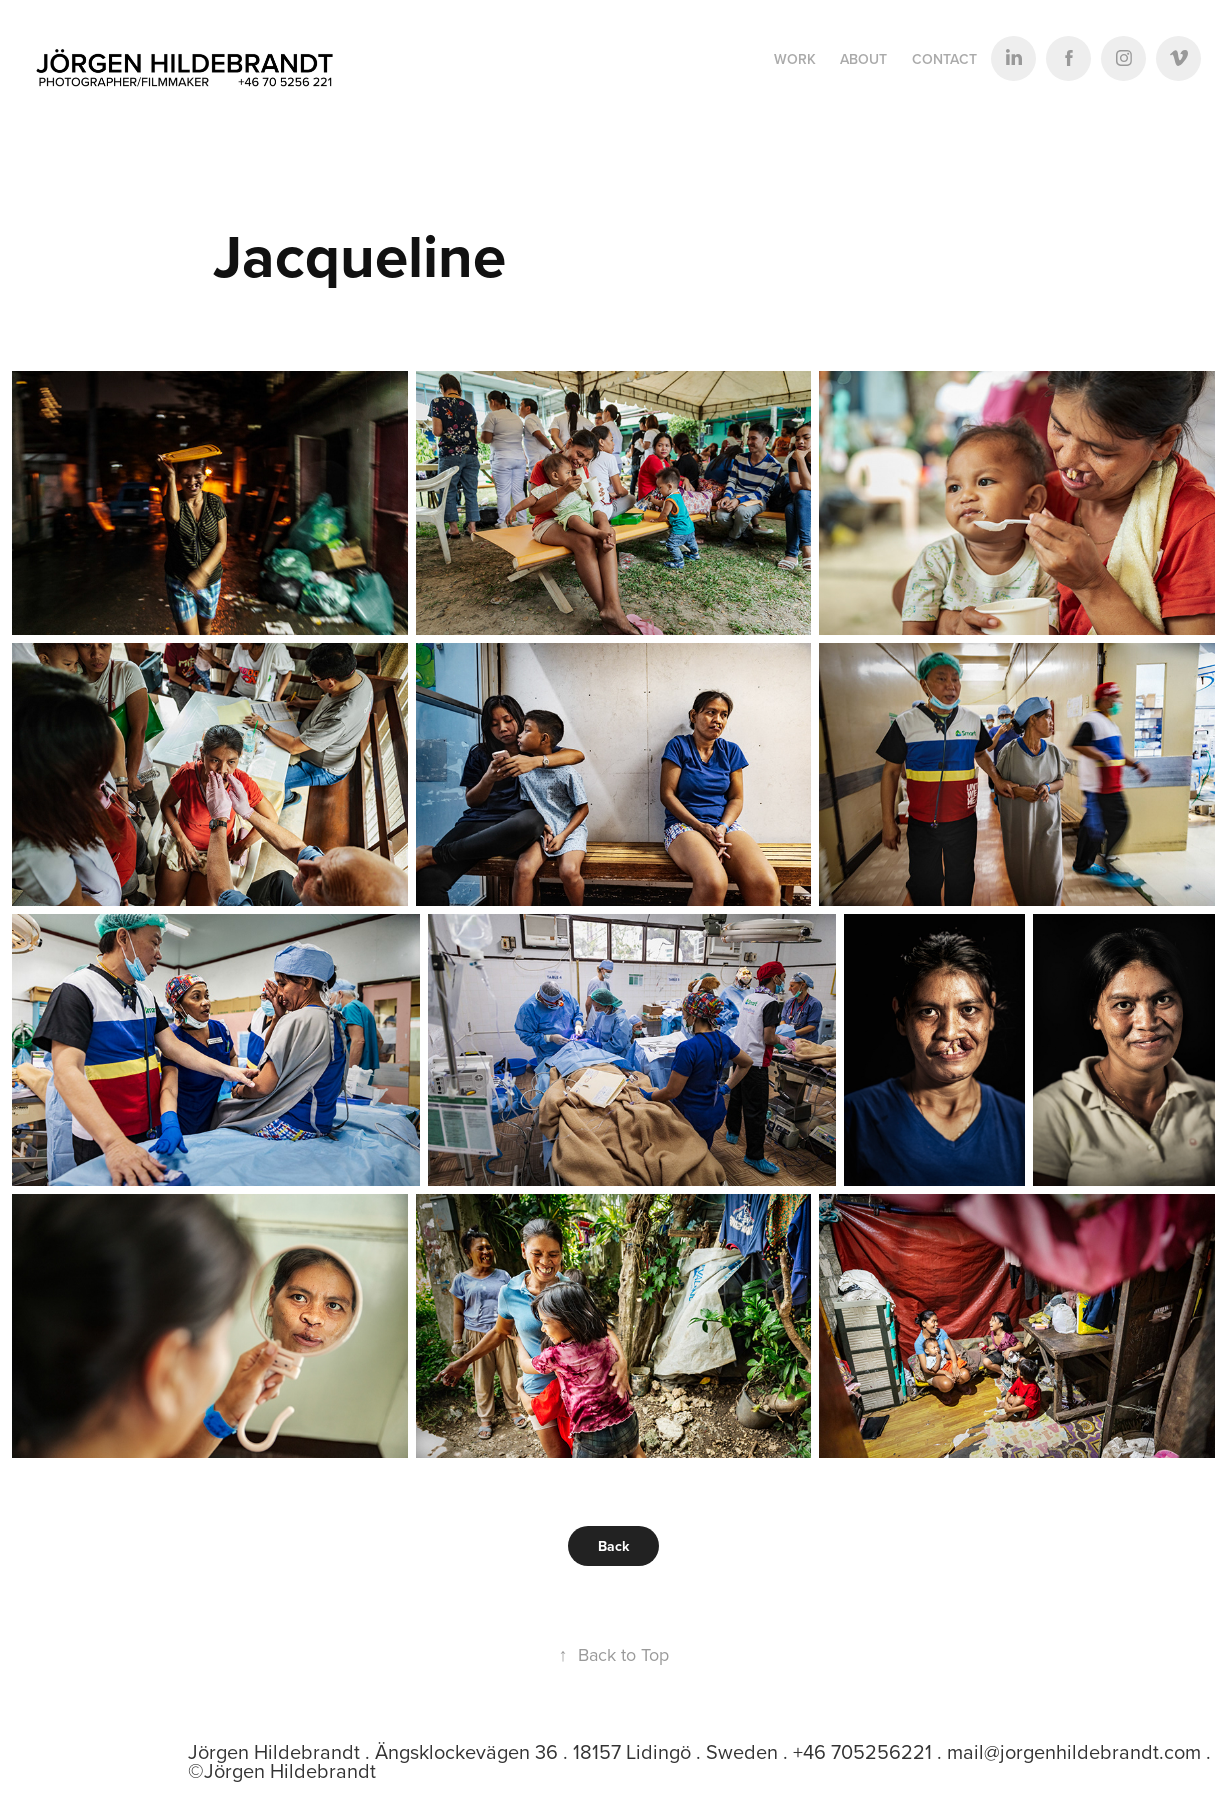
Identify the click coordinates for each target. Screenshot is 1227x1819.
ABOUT (863, 59)
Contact (944, 59)
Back (613, 1546)
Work (795, 59)
